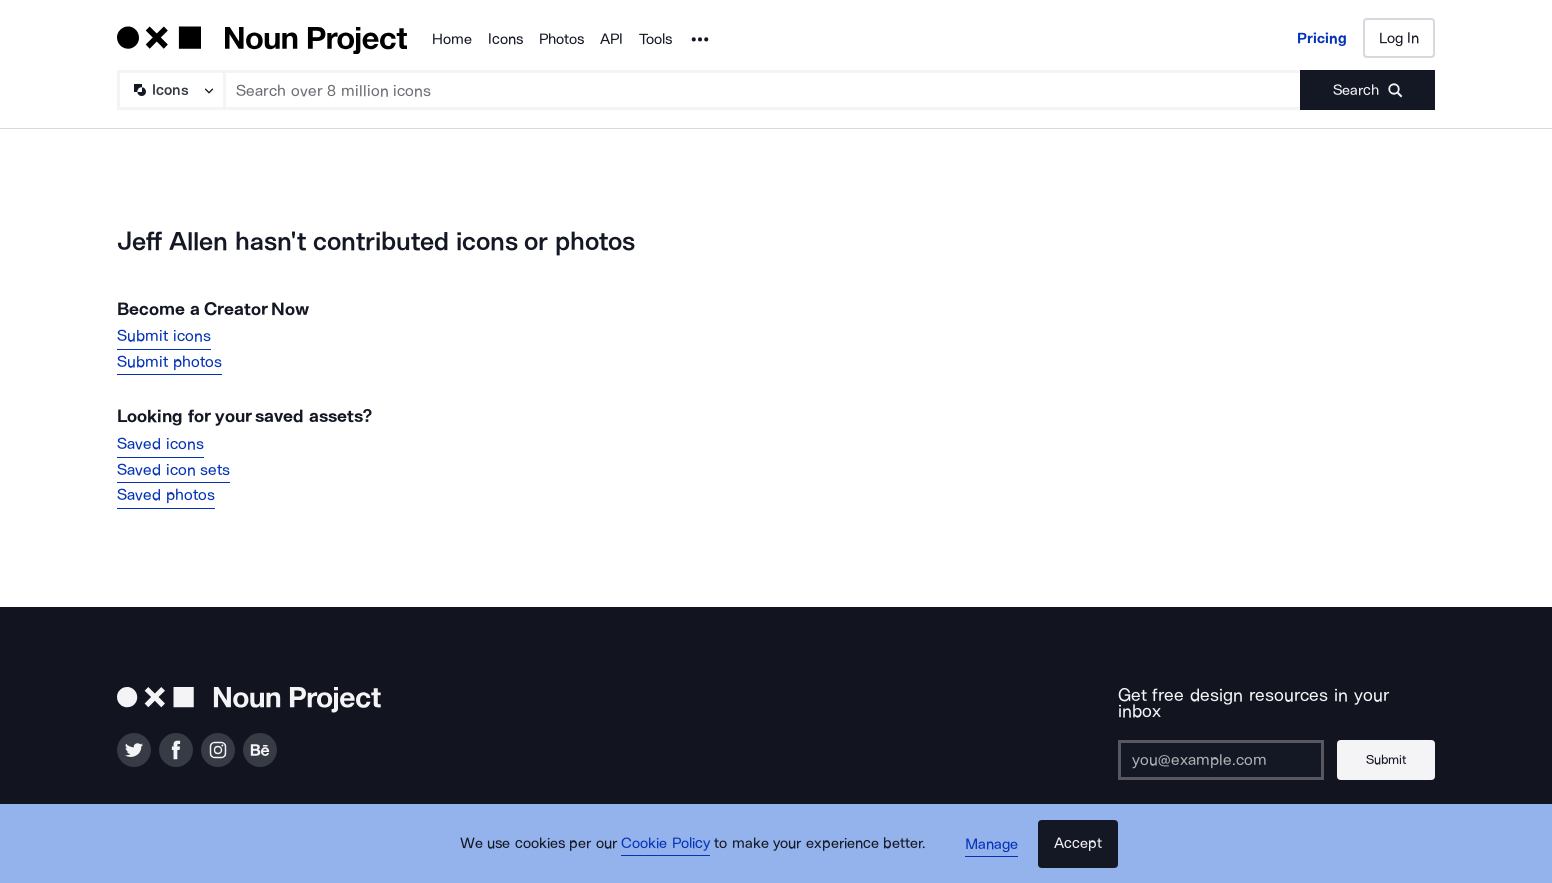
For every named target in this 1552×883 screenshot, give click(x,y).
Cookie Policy (668, 848)
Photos (561, 39)
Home (452, 39)
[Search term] (763, 90)
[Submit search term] (1367, 90)
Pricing (1322, 38)
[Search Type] (170, 90)
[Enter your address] (1220, 743)
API (611, 39)
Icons (505, 39)
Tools (655, 39)
